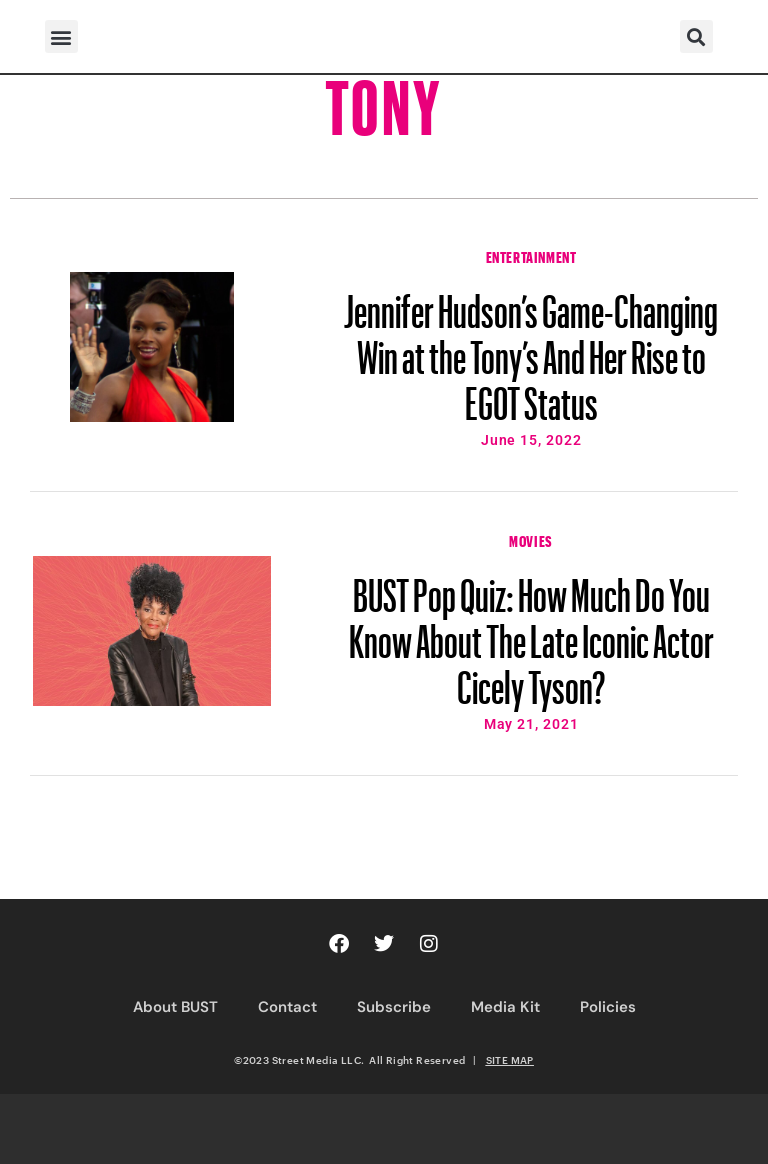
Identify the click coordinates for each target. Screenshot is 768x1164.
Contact (287, 1007)
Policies (608, 1007)
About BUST (175, 1007)
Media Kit (505, 1007)
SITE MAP (510, 1060)
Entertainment (531, 255)
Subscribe (394, 1007)
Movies (531, 539)
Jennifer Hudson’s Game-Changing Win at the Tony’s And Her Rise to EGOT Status (531, 348)
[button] (61, 36)
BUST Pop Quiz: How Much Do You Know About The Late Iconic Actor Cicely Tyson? (531, 632)
